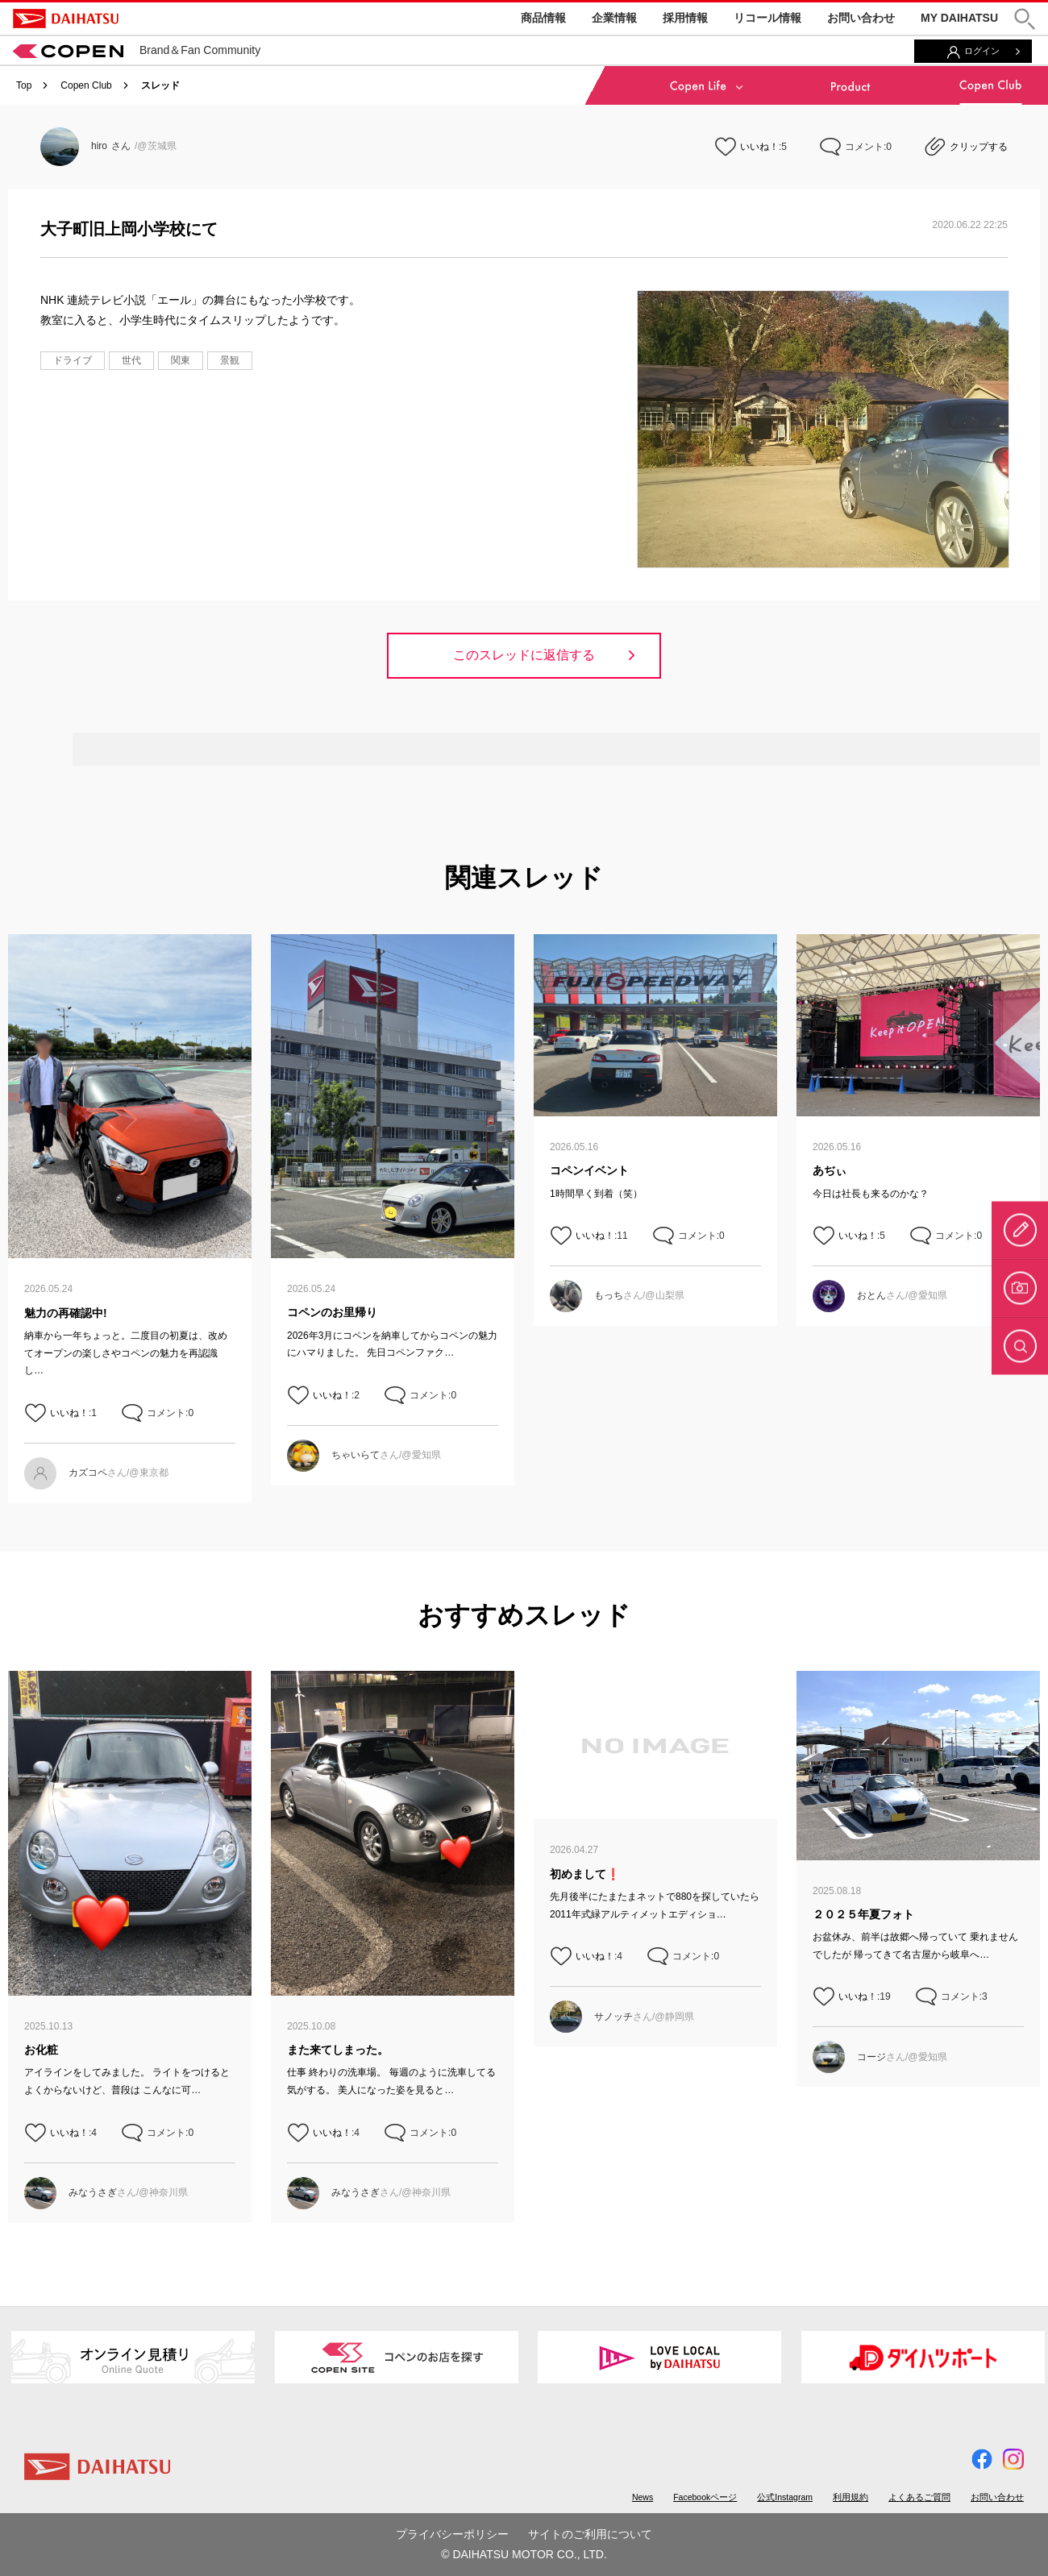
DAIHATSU (66, 18)
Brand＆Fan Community (136, 50)
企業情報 (614, 17)
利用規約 (850, 2497)
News (642, 2497)
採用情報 (685, 17)
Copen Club (85, 85)
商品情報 (543, 17)
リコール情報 (767, 17)
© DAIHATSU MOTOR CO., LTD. (524, 2554)
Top (23, 85)
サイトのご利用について (590, 2534)
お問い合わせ (861, 17)
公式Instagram (785, 2497)
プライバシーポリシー (452, 2534)
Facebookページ (705, 2497)
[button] (1024, 19)
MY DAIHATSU (959, 17)
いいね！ (759, 146)
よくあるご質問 (919, 2497)
